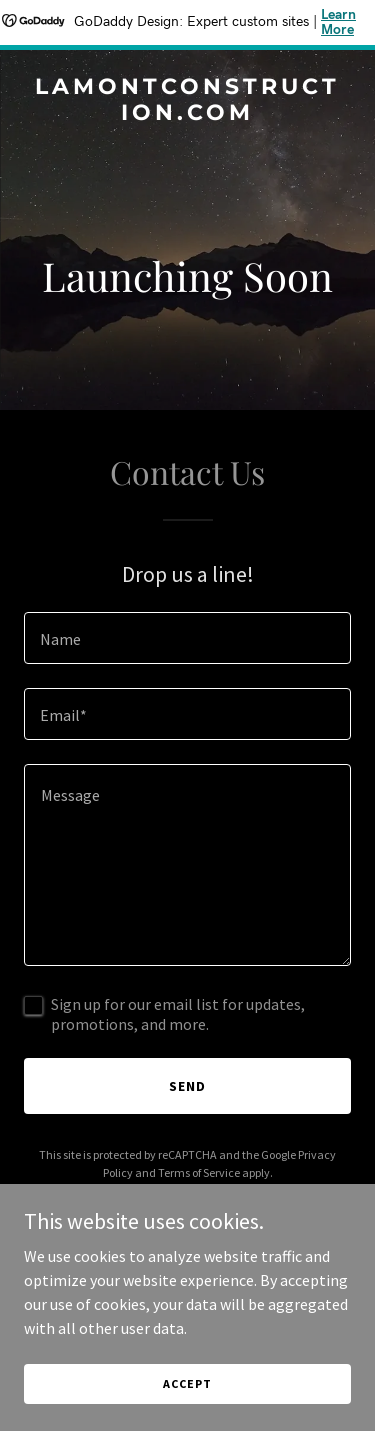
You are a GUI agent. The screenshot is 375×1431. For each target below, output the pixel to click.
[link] (187, 114)
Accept (187, 1383)
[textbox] (187, 638)
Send (187, 1086)
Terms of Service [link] (199, 1172)
